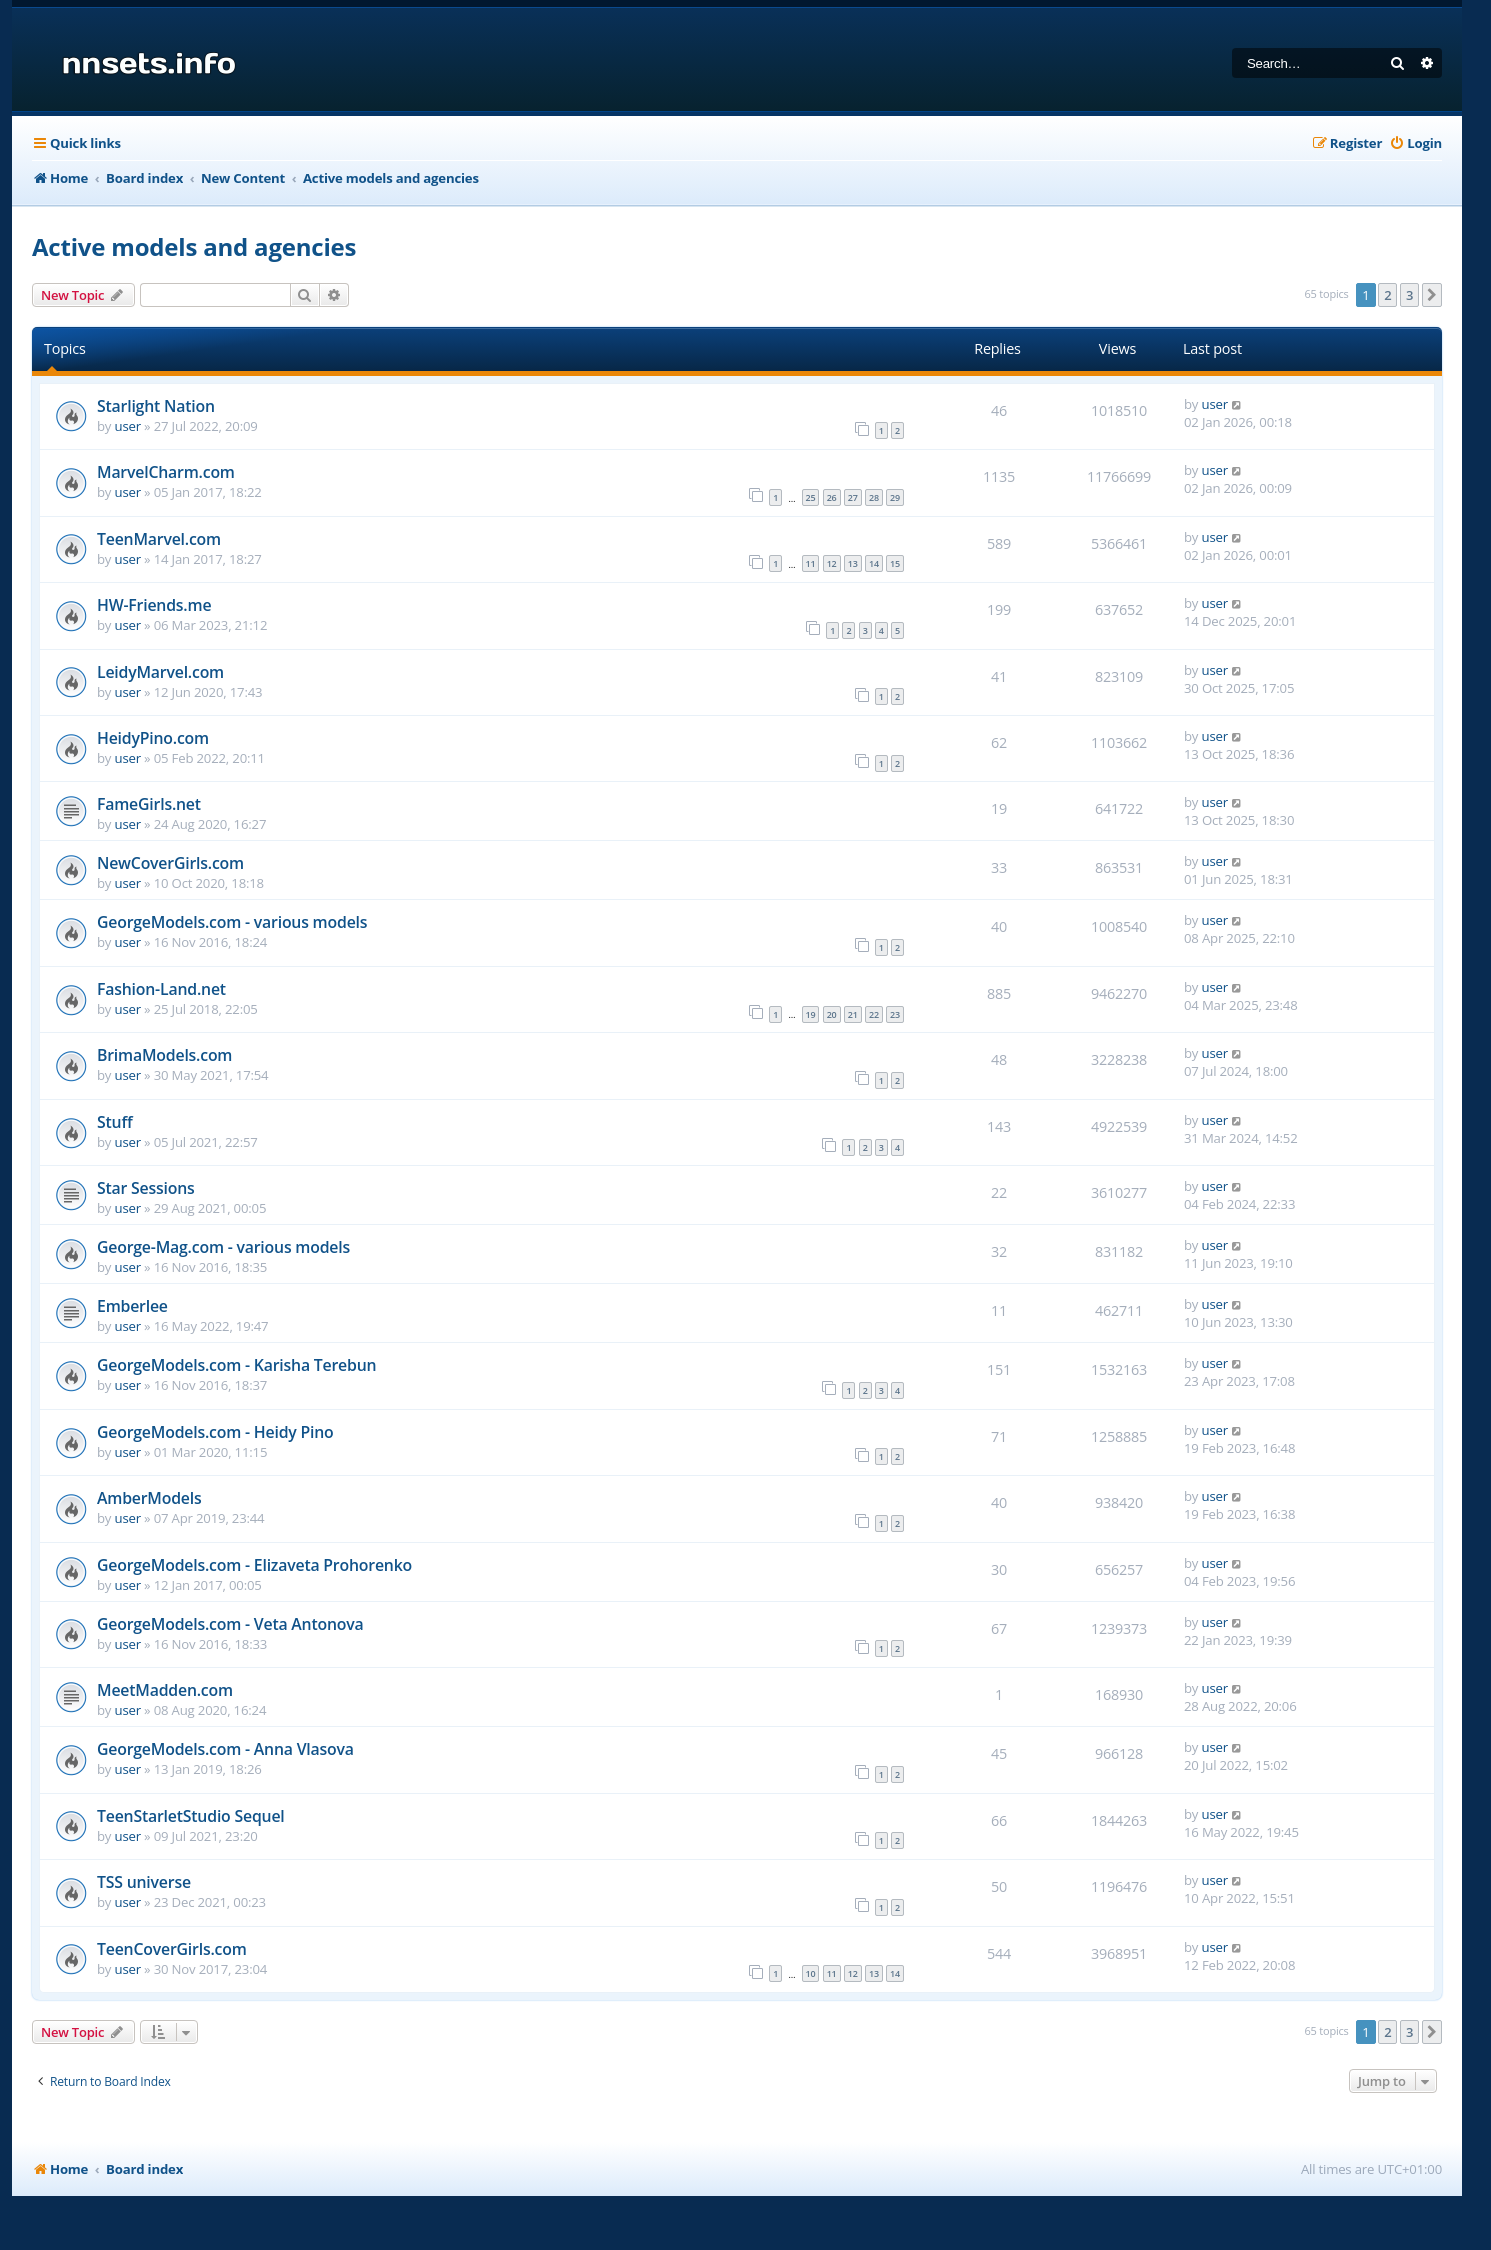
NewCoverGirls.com (170, 863)
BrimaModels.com (164, 1055)
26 (832, 497)
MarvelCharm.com (166, 472)
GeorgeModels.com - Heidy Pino (215, 1432)
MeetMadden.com (165, 1690)
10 (811, 1973)
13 (853, 563)
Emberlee (132, 1306)
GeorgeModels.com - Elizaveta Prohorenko (254, 1565)
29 (895, 497)
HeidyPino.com (153, 738)
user (128, 426)
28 (874, 497)
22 (874, 1014)
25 (811, 497)
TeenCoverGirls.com (172, 1949)
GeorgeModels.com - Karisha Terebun (236, 1365)
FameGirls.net (149, 804)
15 (895, 563)
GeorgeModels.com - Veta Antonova (230, 1624)
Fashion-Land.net (161, 989)
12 (832, 563)
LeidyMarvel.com (160, 672)
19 (811, 1014)
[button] (1432, 295)
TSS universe (144, 1882)
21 (853, 1014)
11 (811, 563)
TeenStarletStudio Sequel (191, 1816)
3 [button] (1409, 295)
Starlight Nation (156, 406)
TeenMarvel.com (159, 539)
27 (853, 497)
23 (895, 1014)
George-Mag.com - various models (223, 1247)
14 (874, 563)
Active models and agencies (194, 246)
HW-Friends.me (154, 605)
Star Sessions (146, 1188)
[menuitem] (1415, 143)
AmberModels (149, 1498)
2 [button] (1387, 295)
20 (832, 1014)
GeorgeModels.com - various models (232, 922)
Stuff (114, 1122)
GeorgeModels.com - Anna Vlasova (225, 1749)
